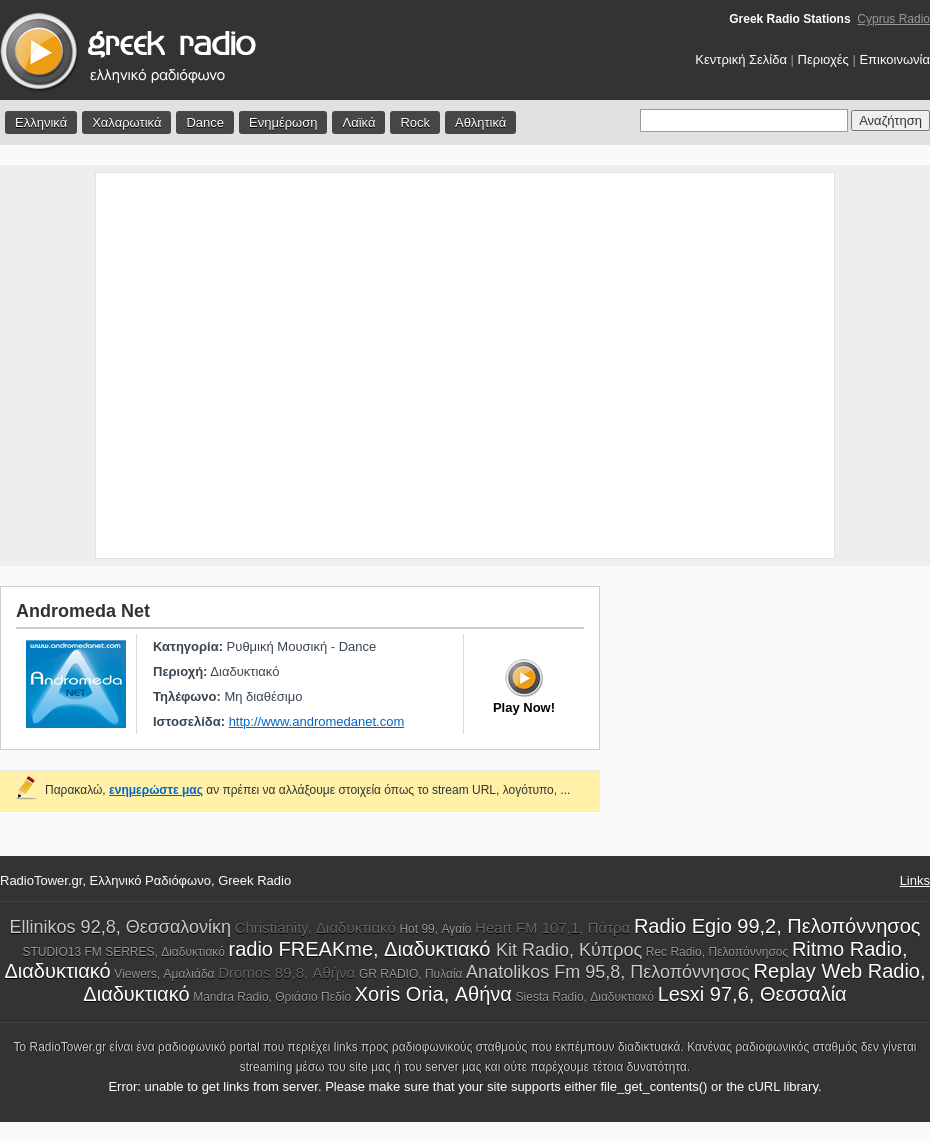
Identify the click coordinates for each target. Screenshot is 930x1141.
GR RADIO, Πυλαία (411, 974)
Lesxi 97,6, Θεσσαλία (752, 994)
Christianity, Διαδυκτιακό (315, 927)
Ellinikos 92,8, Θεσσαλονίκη (120, 927)
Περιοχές (823, 59)
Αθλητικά (480, 122)
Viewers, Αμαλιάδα (164, 974)
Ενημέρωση (283, 122)
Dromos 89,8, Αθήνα (286, 972)
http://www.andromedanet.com (317, 721)
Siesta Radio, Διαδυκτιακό (585, 997)
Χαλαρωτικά (126, 122)
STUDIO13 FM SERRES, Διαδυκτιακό (123, 952)
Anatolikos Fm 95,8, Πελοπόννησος (608, 972)
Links (915, 880)
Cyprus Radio (893, 19)
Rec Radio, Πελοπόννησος (717, 952)
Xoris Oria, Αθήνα (433, 994)
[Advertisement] (187, 365)
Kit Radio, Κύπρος (569, 950)
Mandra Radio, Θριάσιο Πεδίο (272, 997)
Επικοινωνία (894, 59)
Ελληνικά (41, 122)
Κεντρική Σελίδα (741, 59)
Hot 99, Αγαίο (435, 929)
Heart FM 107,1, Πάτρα (552, 927)
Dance (205, 122)
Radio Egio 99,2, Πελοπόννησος (777, 926)
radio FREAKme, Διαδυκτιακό (362, 949)
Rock (415, 122)
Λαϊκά (358, 122)
